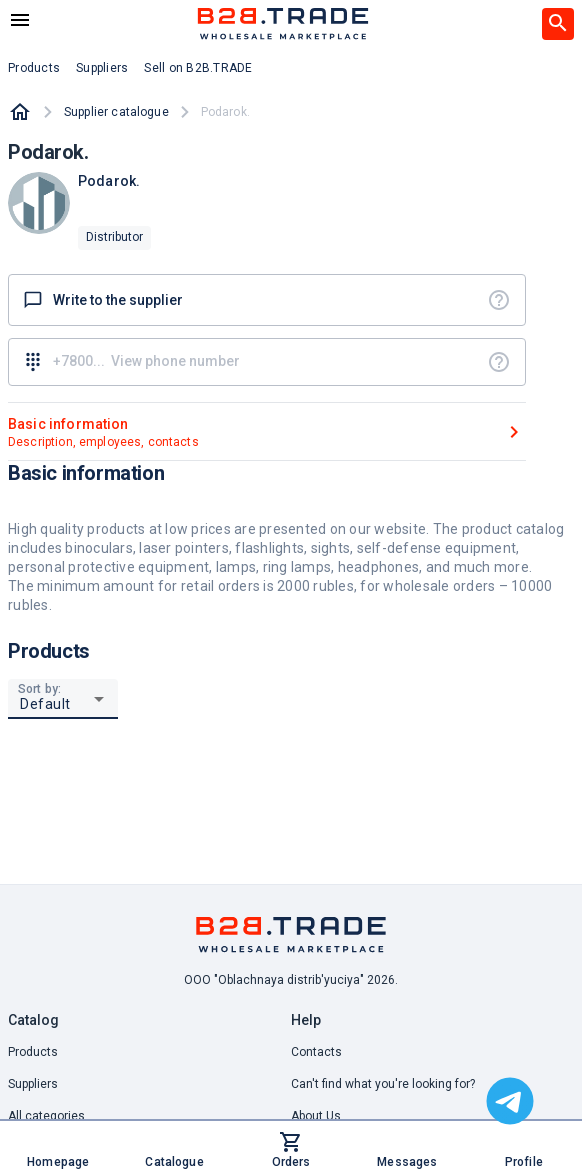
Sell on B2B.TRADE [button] (198, 68)
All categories (46, 1116)
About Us (316, 1116)
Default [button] (45, 704)
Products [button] (34, 68)
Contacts (316, 1052)
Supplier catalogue (116, 112)
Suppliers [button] (102, 68)
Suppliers (33, 1084)
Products (33, 1052)
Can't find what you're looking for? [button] (383, 1084)
